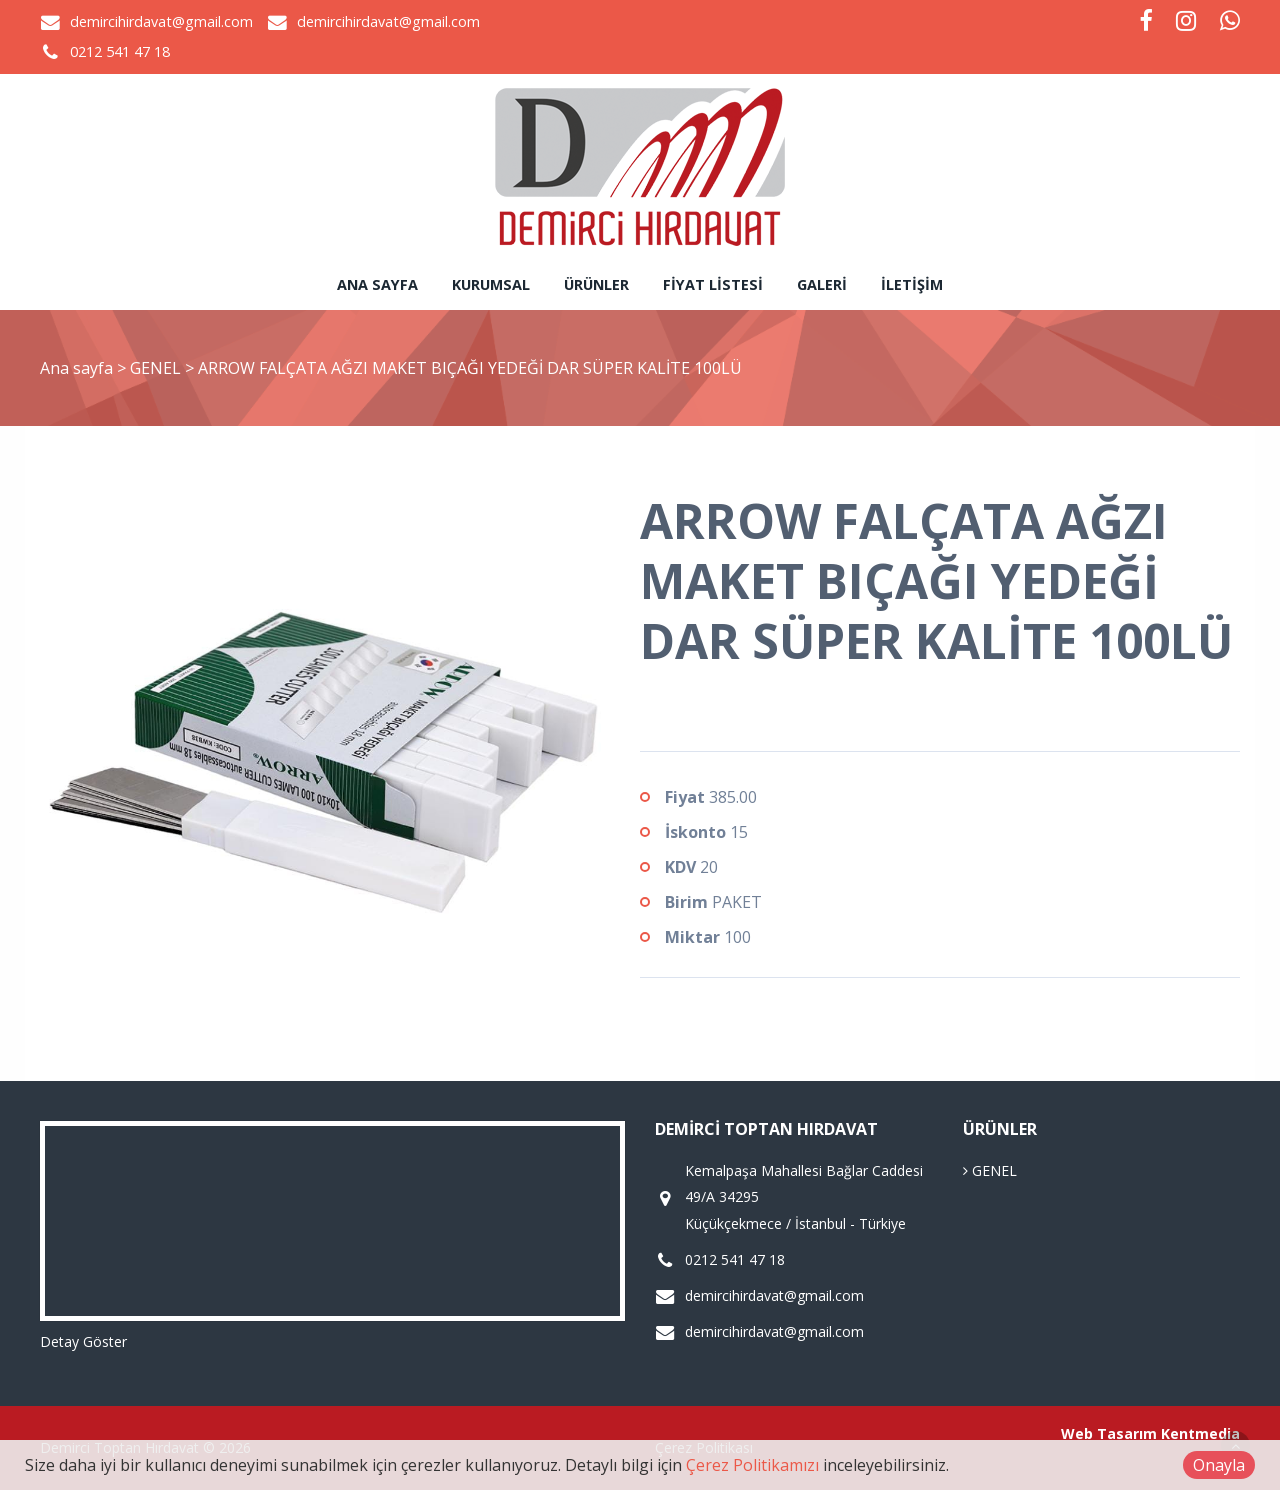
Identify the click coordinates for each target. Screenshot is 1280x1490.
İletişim (912, 284)
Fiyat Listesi (713, 284)
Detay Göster (83, 1341)
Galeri (822, 284)
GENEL (157, 368)
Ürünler (596, 284)
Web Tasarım (1109, 1433)
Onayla (1219, 1465)
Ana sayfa (377, 284)
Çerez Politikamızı (752, 1465)
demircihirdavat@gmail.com (161, 21)
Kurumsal (491, 284)
